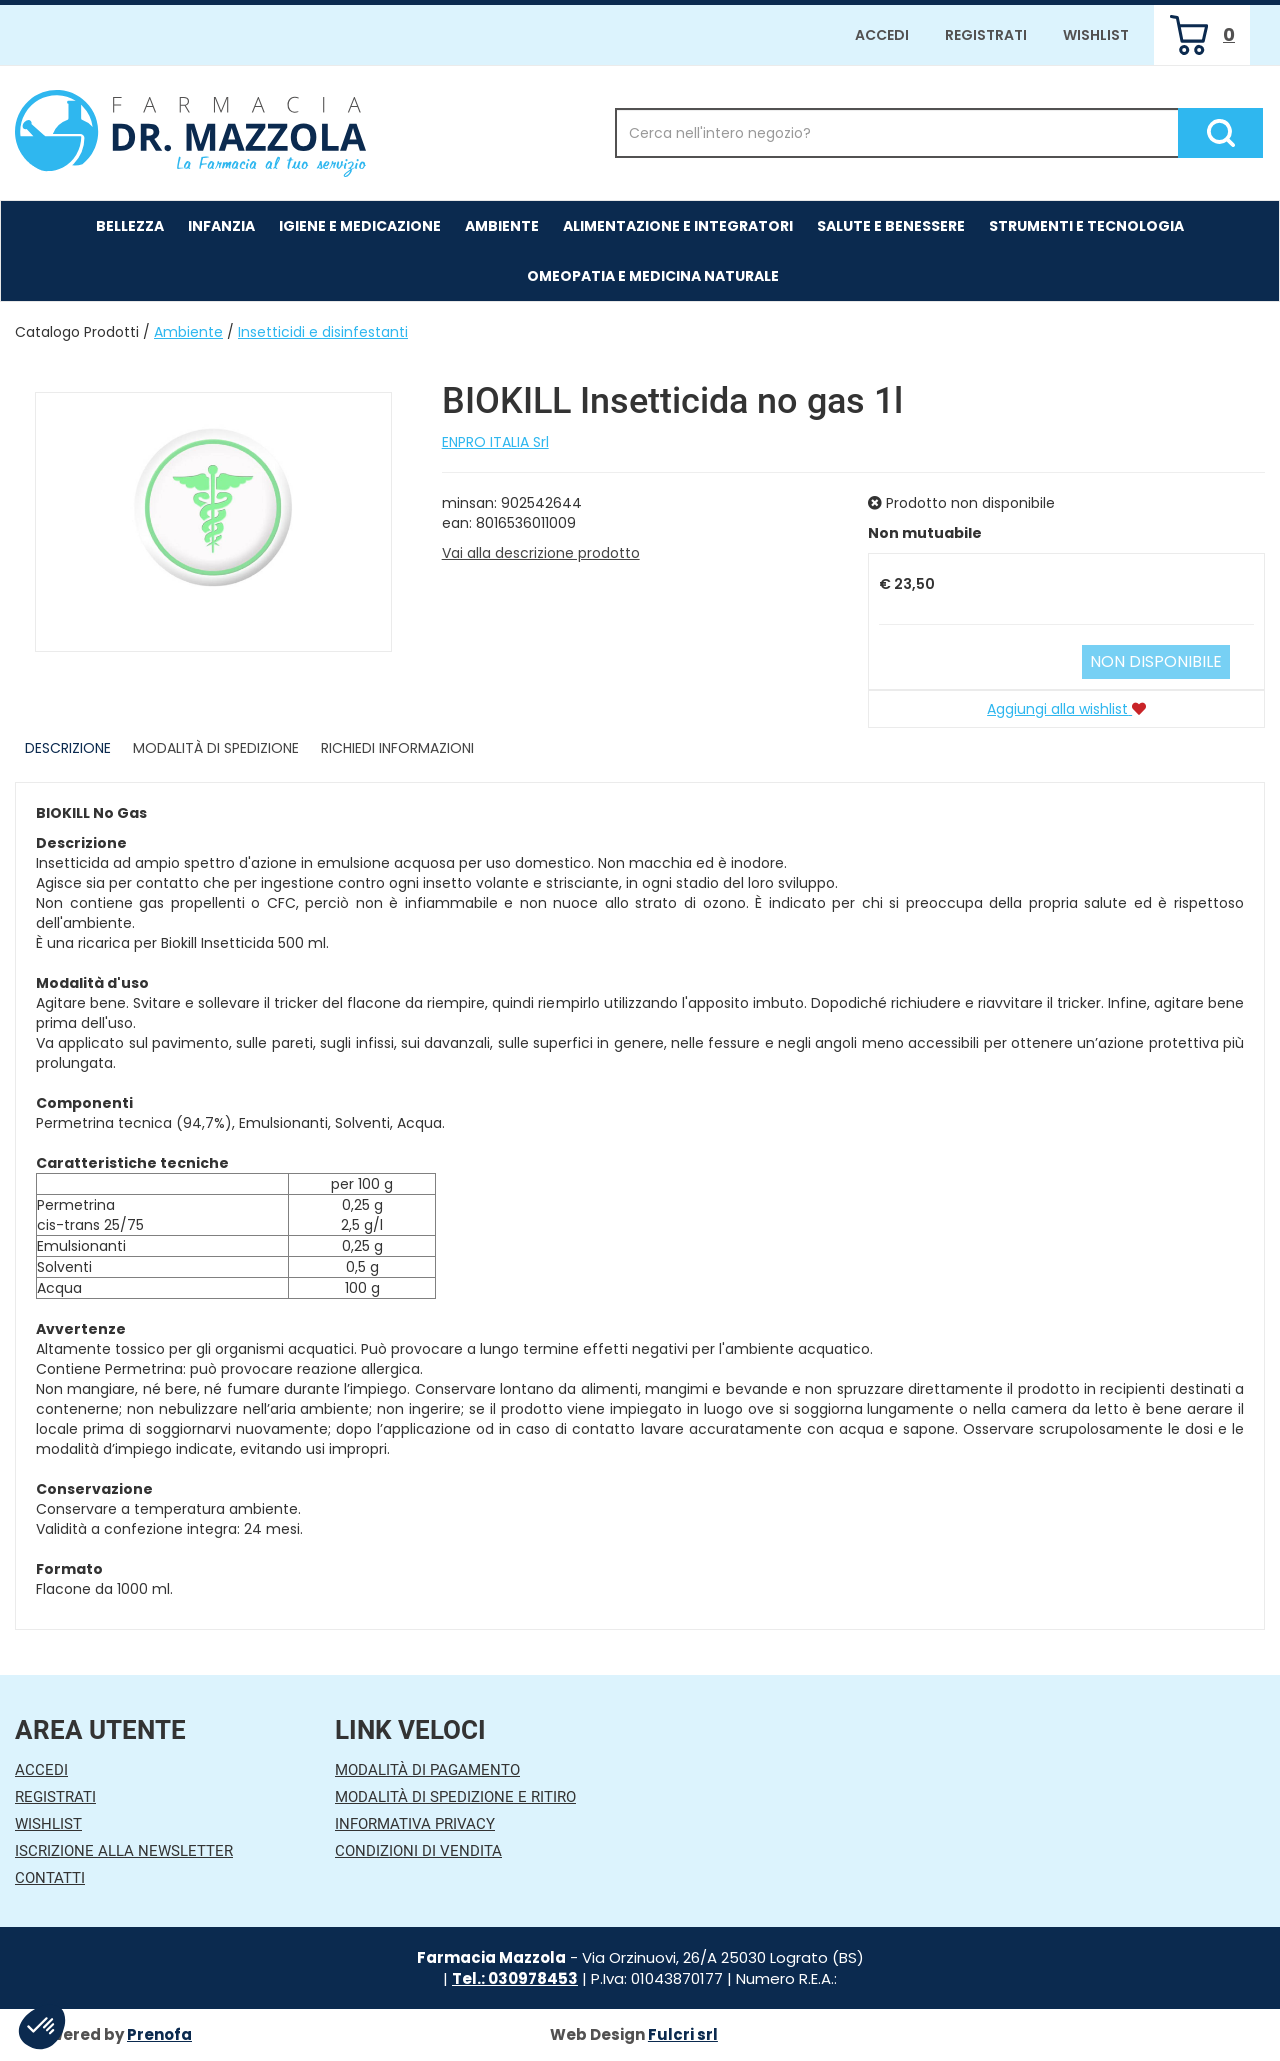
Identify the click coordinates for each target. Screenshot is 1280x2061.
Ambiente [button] (502, 226)
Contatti (50, 1878)
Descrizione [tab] (68, 748)
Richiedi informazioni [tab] (397, 748)
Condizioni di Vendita (418, 1851)
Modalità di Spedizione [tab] (216, 748)
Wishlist (1096, 35)
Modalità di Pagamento (427, 1770)
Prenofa (159, 2034)
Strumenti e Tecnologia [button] (1086, 226)
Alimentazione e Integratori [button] (678, 226)
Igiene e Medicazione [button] (360, 226)
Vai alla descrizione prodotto (541, 553)
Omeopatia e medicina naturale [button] (653, 276)
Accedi (882, 35)
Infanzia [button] (221, 226)
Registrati (986, 35)
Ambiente (188, 332)
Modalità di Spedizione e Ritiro (455, 1797)
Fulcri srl (683, 2034)
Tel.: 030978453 (515, 1978)
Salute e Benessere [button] (891, 226)
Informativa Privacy (415, 1824)
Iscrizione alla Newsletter (124, 1851)
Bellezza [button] (130, 226)
